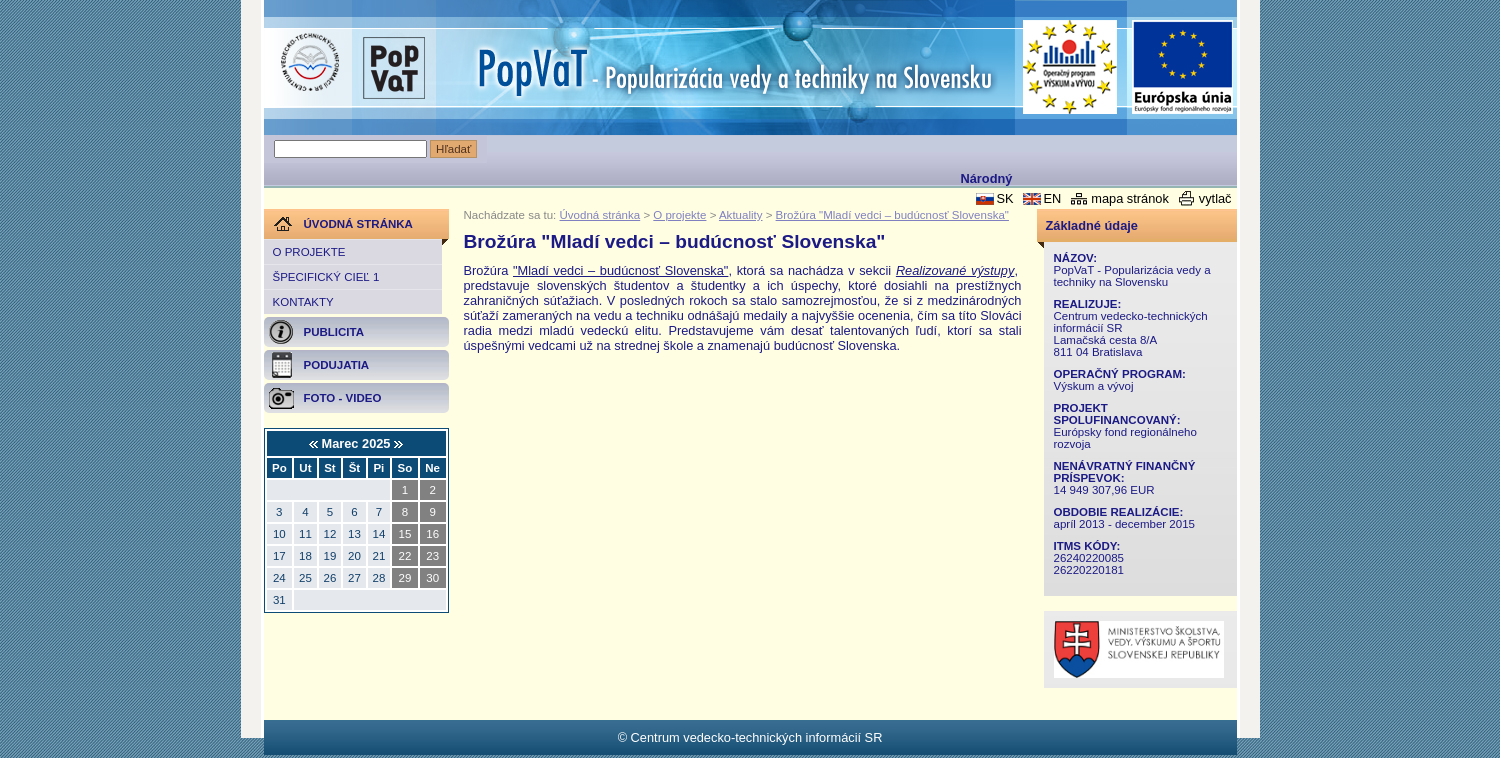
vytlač (1215, 198)
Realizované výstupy (955, 270)
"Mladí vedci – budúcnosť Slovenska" (620, 270)
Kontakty (303, 302)
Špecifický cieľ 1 (326, 277)
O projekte (309, 252)
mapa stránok (1130, 198)
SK (1004, 198)
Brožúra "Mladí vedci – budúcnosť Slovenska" (892, 215)
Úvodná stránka (600, 215)
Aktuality (741, 215)
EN (1052, 198)
